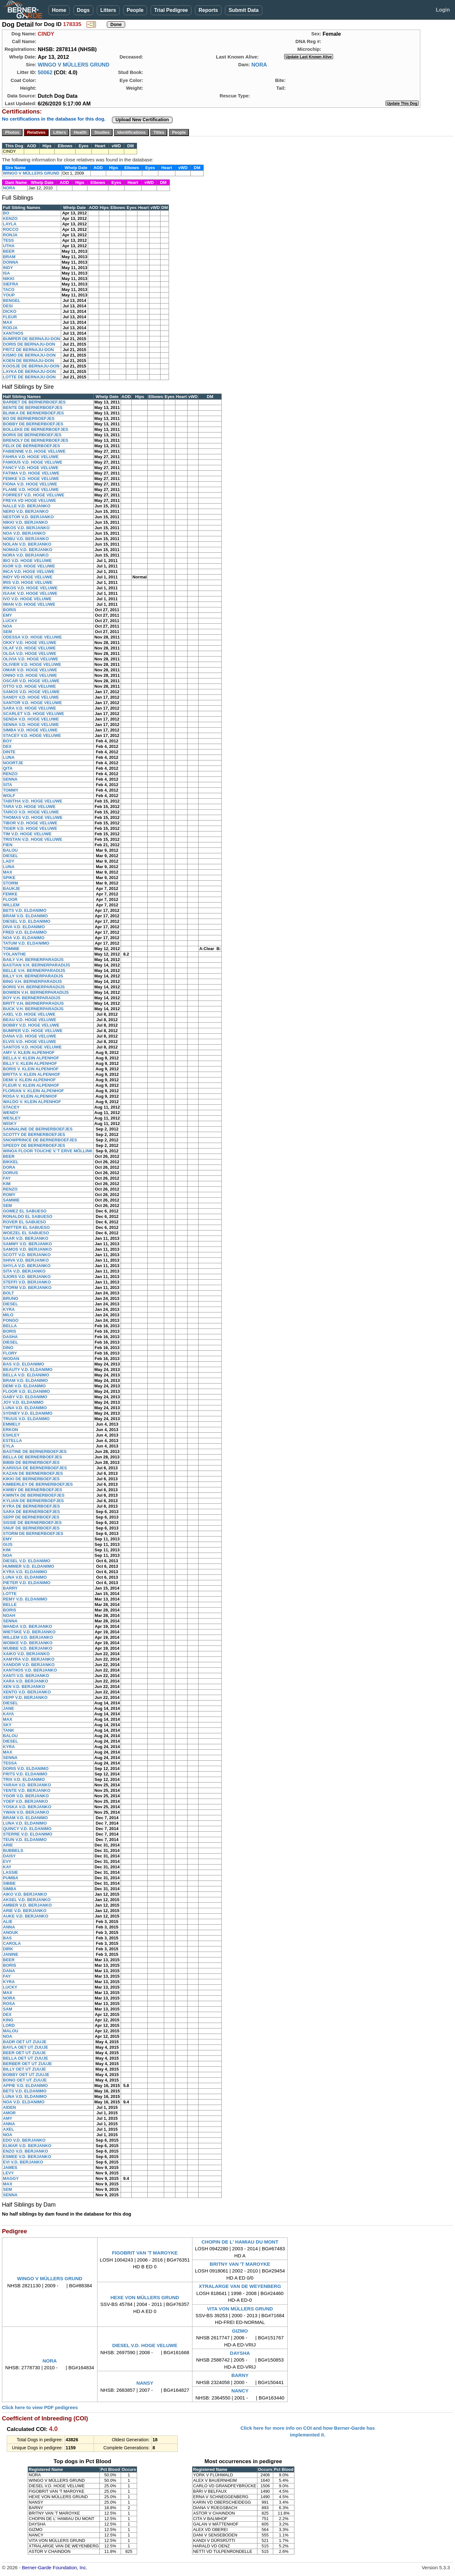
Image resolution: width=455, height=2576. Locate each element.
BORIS (9, 609)
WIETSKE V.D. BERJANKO (29, 1631)
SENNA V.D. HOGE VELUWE (31, 724)
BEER (8, 251)
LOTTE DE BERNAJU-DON (29, 377)
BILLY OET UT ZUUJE (24, 2069)
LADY (8, 861)
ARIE (8, 1845)
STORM (10, 883)
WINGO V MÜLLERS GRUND (73, 65)
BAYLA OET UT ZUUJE (25, 2047)
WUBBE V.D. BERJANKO (27, 1648)
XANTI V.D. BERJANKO (26, 1675)
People (135, 10)
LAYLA (9, 224)
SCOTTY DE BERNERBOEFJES (34, 1134)
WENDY (10, 1112)
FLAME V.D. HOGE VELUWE (31, 489)
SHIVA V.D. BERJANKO (26, 1260)
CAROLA (12, 1943)
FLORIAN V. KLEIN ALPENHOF (33, 1090)
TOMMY (10, 790)
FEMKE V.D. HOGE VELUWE (31, 478)
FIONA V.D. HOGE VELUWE (30, 484)
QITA (8, 768)
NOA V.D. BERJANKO (24, 533)
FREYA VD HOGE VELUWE (29, 500)
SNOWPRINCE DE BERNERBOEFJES (40, 1140)
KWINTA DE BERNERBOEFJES (33, 1495)
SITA (7, 784)
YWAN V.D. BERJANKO (26, 1812)
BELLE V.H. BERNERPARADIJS (34, 970)
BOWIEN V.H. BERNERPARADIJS (36, 992)
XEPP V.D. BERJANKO (25, 1697)
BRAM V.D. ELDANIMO (25, 915)
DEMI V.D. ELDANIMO (24, 1385)
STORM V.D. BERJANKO (27, 1287)
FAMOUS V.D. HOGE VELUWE (32, 462)
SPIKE (9, 877)
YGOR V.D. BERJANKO (26, 1795)
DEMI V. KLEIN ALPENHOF (29, 1079)
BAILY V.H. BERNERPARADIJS (33, 959)
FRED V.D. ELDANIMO (25, 932)
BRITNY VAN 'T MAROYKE (240, 2264)
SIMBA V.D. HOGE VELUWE (30, 730)
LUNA (8, 757)
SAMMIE (11, 1200)
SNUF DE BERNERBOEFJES (31, 1528)
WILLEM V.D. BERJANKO (28, 1637)
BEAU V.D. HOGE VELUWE (29, 1019)
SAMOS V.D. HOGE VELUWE (31, 691)
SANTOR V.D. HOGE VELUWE (32, 702)
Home (59, 10)
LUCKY (10, 620)
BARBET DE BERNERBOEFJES (34, 402)
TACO (8, 289)
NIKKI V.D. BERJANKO (25, 522)
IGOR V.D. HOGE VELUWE (29, 566)
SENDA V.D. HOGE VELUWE (31, 719)
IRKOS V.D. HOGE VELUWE (30, 587)
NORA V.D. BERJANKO (26, 555)
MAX (7, 322)
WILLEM (11, 905)
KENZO (10, 218)
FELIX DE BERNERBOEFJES (31, 445)
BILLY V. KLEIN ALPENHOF (30, 1063)
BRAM (9, 256)
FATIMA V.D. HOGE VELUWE (31, 473)
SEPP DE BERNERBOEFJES (31, 1517)
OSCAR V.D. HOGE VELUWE (31, 680)
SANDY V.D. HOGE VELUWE (31, 697)
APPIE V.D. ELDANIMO (25, 2085)
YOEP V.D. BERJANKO (25, 1801)
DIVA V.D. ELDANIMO (24, 926)
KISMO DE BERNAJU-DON (29, 355)
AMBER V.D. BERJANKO (27, 1905)
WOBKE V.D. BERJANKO (27, 1642)
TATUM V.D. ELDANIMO (26, 943)
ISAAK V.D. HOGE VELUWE (30, 593)
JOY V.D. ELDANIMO (23, 1402)
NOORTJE (13, 762)
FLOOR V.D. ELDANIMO (26, 1391)
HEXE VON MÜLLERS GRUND (144, 2297)
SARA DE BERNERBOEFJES (31, 1511)
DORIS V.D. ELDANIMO (26, 1768)
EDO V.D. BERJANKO (24, 2140)
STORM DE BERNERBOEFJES (33, 1533)
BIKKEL (10, 1161)
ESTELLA (12, 1440)
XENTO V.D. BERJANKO (27, 1692)
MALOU (10, 2030)
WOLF (9, 795)
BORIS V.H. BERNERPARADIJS (34, 986)
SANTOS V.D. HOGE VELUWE (32, 1047)
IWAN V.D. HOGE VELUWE (29, 604)
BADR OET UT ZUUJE (24, 2041)
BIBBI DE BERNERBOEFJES (31, 1462)
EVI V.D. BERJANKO (23, 2162)
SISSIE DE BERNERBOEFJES (32, 1522)
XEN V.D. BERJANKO (24, 1686)
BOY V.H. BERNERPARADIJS (31, 997)
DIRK (8, 1948)
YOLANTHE (14, 954)
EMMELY (11, 1424)
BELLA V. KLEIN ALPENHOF (31, 1058)
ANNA (9, 1927)
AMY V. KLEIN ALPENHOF (29, 1052)
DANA (9, 1970)
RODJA (10, 327)
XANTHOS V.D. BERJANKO (30, 1670)
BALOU (10, 850)
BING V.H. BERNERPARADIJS (32, 981)
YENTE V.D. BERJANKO (27, 1790)
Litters (108, 10)
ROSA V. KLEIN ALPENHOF (30, 1096)
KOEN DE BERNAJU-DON (28, 360)
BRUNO (10, 1298)
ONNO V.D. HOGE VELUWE (30, 675)
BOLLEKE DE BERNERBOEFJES (35, 429)
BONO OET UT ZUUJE (25, 2080)
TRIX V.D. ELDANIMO (24, 1779)
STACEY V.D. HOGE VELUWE (32, 735)
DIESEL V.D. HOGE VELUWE (145, 2345)
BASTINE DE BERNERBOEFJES (35, 1451)
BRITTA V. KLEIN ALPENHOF (31, 1074)
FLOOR (10, 899)
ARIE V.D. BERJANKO (24, 1910)
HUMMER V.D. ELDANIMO (28, 1566)
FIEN (8, 844)
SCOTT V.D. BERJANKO (27, 1254)
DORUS (10, 1172)
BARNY (239, 2375)
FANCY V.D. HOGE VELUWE (31, 467)
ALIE (8, 1921)
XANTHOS (13, 333)
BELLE (10, 1604)
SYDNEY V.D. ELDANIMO (27, 1413)
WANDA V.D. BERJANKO (27, 1626)
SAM (7, 2009)
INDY (8, 267)
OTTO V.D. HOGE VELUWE (29, 686)
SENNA (10, 779)
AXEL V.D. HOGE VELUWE (29, 1014)
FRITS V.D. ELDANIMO (25, 1774)
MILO (8, 1314)
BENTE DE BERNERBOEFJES (32, 407)
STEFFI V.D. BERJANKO (27, 1282)
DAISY (9, 1856)
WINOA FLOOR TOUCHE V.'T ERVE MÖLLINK (48, 1150)
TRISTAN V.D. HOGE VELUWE (32, 839)
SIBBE (9, 1883)
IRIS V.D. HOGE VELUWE (27, 582)
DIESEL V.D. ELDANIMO (26, 921)
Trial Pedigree (171, 10)
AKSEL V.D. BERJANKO (27, 1899)
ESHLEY (11, 1435)
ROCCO (10, 229)
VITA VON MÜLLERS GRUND (240, 2308)
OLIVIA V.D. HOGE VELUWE (30, 659)
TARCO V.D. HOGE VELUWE (31, 812)
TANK (8, 1730)
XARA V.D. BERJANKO (25, 1681)
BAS (7, 1938)
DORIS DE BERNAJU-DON (29, 344)
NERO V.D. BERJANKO (26, 511)
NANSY (144, 2383)
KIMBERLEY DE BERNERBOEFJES (38, 1484)
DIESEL (10, 855)
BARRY (10, 1588)
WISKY (10, 1123)
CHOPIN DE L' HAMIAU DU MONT (239, 2242)
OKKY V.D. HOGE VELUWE (29, 642)
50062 (45, 72)
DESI (8, 306)
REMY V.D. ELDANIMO (25, 1599)
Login (443, 10)
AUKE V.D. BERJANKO (25, 1916)
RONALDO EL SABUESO (27, 1216)
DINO (8, 1347)
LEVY (8, 2173)
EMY (7, 615)
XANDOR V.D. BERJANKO (29, 1664)
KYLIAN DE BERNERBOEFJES (33, 1500)
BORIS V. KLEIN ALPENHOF (31, 1068)
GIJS (8, 1544)
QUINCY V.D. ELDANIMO (27, 1828)
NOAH (9, 1615)
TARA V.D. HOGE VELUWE (29, 806)
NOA (7, 626)
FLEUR (10, 316)
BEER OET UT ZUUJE (24, 2052)
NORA (259, 65)
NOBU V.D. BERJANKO (26, 538)
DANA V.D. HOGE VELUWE (29, 1036)
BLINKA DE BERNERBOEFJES (33, 413)
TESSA (10, 1763)
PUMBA (10, 1877)
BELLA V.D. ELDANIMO (26, 1375)
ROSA (9, 2003)
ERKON (10, 1429)
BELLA (10, 1325)
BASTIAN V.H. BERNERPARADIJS (36, 965)
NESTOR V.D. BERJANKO (28, 516)
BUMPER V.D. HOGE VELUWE (32, 1030)
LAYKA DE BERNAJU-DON (29, 371)
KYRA (9, 1309)
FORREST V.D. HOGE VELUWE (33, 495)
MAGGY (11, 2178)
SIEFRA (10, 284)
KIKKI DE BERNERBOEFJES (31, 1478)
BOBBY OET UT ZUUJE (26, 2074)
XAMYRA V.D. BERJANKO (28, 1659)
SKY (7, 1724)
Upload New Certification (142, 119)
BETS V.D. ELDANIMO (24, 910)
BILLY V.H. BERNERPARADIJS (33, 976)
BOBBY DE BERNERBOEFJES (33, 424)
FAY (7, 1178)
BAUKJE (11, 888)
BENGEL (11, 300)
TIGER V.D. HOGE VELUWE (30, 828)
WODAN (11, 1358)
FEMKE (10, 894)
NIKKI (8, 278)
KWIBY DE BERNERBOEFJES (32, 1489)
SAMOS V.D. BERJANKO (27, 1249)
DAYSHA (240, 2353)
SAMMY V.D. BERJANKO (27, 1243)
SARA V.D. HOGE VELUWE (29, 708)
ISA (6, 273)
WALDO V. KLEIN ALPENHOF (32, 1101)
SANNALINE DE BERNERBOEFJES (38, 1129)
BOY (7, 741)
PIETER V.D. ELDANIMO (27, 1582)
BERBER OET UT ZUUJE (27, 2063)
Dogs (83, 10)
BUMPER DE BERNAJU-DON (31, 338)
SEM (7, 631)
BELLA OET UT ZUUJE (25, 2058)
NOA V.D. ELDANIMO (23, 937)
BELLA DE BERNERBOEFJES (32, 1457)
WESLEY (12, 1118)
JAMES (10, 2167)
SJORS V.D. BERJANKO (27, 1276)
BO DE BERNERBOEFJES (28, 418)
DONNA (10, 262)
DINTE (9, 751)
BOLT (8, 1293)
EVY (7, 1861)
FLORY (10, 1353)
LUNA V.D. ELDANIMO (25, 1407)
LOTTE (10, 1593)
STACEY (11, 1107)
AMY (7, 2118)
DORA (9, 1167)
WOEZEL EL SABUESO (26, 1232)
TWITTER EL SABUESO (26, 1227)
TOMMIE (11, 948)
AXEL (8, 2129)
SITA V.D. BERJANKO (24, 1271)
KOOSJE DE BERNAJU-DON (31, 366)
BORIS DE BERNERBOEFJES (32, 434)
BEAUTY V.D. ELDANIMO (27, 1369)
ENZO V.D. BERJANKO (25, 2151)
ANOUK (10, 1932)
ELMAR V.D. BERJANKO (27, 2145)
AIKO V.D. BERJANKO (25, 1894)
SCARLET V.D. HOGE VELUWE (33, 713)
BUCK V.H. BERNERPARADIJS (33, 1008)
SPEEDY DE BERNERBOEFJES (34, 1145)
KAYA (8, 1713)
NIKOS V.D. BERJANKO (26, 527)
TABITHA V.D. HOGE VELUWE (32, 801)
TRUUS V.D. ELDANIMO (26, 1418)
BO (6, 213)
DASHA (10, 1336)
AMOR (9, 2112)
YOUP (9, 295)
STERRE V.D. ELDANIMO (27, 1834)
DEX (7, 746)
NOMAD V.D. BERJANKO (27, 549)
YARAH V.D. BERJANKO (27, 1784)
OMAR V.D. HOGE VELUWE (30, 669)
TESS (8, 240)
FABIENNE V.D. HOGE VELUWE (34, 451)
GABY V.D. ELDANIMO (25, 1396)
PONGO (10, 1320)
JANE (8, 1708)
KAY (7, 1866)
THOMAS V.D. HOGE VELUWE (32, 817)
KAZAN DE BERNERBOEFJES (33, 1473)
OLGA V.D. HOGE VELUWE (29, 653)
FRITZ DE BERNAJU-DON (28, 349)
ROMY (9, 1194)
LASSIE (10, 1872)
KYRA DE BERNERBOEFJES (31, 1506)
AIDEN (9, 2107)
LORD (9, 2025)
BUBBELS (13, 1850)
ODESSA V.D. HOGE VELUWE (32, 637)
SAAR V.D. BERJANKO (25, 1238)
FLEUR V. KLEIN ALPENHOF (31, 1085)
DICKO (9, 311)
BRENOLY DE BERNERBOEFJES (35, 440)
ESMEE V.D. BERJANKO (27, 2156)
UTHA (8, 245)
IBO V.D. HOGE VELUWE (27, 560)
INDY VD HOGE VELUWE (27, 577)
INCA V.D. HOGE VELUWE (28, 571)
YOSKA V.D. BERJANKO (27, 1806)
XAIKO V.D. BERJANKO (26, 1653)
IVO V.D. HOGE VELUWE (27, 598)
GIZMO (240, 2331)
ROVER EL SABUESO (24, 1222)
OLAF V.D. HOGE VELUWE (29, 648)
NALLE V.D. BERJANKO (27, 505)
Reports (208, 10)
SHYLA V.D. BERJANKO (27, 1265)
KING (8, 2020)
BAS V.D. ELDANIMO (23, 1364)
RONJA (10, 234)
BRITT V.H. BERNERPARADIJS (33, 1003)
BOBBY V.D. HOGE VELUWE (31, 1025)
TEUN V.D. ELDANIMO (25, 1839)
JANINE (10, 1954)
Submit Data (243, 10)
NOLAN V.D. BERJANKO (27, 544)
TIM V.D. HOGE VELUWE (27, 833)
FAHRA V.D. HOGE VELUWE (31, 456)
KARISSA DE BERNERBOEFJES (35, 1467)
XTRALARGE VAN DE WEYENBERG (240, 2286)
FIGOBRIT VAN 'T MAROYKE (145, 2252)
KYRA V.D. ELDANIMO (25, 1571)
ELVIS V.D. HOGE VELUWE (29, 1041)
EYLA (8, 1446)
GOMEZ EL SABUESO (25, 1211)
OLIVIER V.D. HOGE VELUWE (32, 664)
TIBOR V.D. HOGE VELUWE (30, 823)
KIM (7, 1183)
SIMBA (9, 1888)
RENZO (10, 773)
